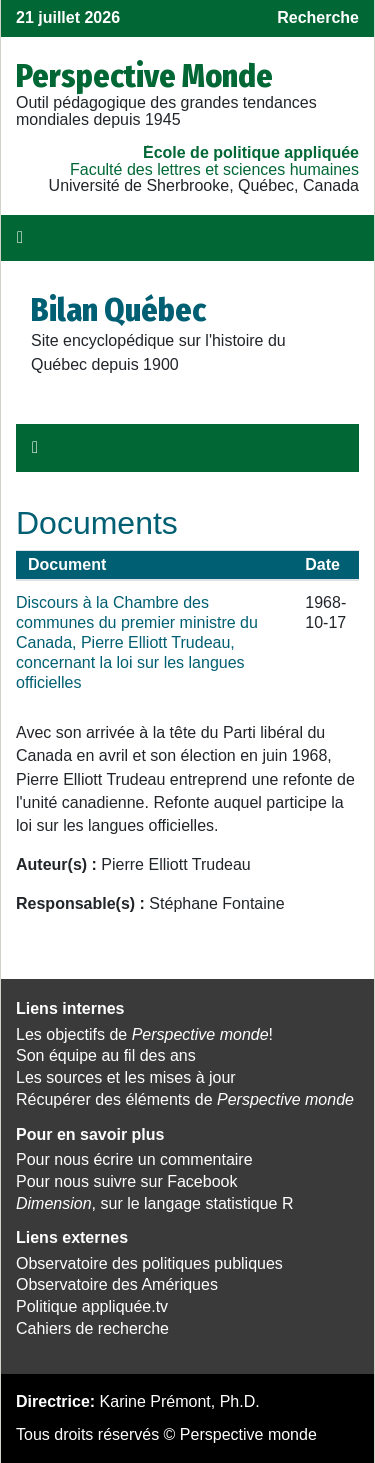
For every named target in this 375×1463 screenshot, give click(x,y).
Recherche (318, 17)
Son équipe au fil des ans (106, 1055)
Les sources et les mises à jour (126, 1077)
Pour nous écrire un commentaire (134, 1159)
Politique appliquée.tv (92, 1306)
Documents (97, 523)
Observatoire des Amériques (117, 1284)
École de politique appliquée (251, 152)
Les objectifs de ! (144, 1034)
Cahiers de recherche (92, 1328)
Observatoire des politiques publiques (149, 1263)
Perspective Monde (144, 76)
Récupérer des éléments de (185, 1099)
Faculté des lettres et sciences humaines (214, 169)
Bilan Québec (118, 310)
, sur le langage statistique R (154, 1203)
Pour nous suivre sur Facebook (126, 1181)
